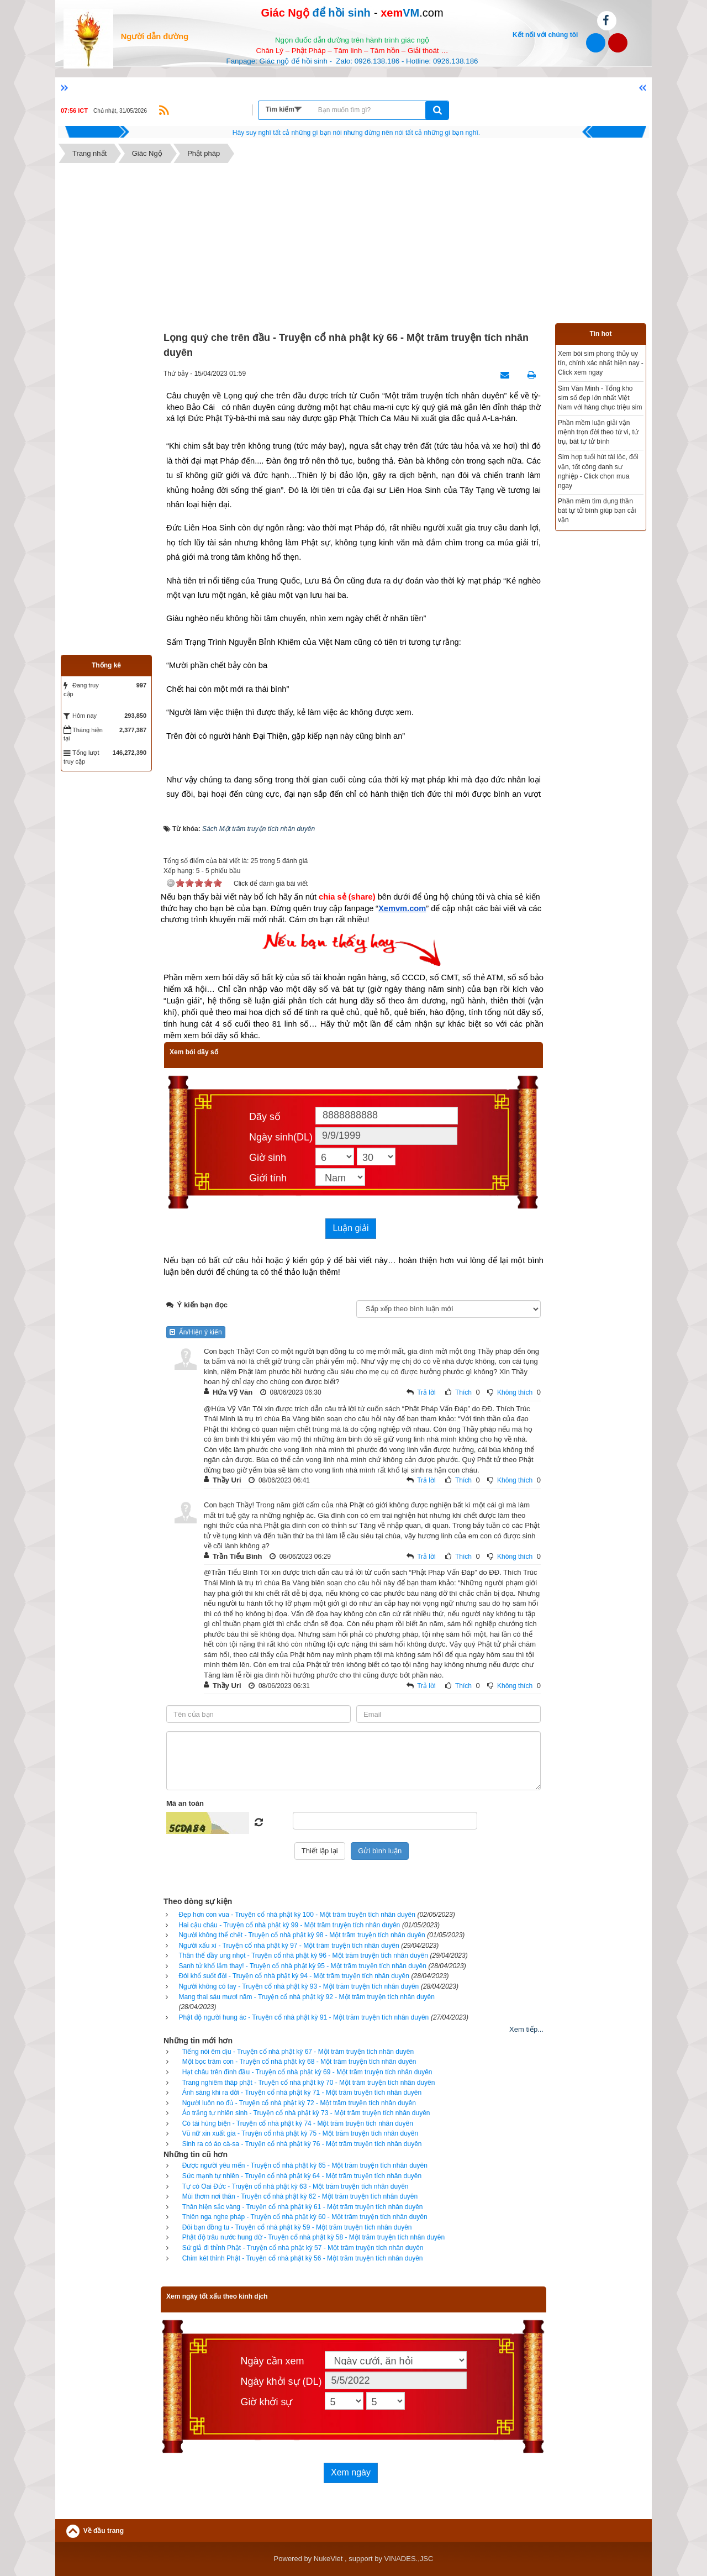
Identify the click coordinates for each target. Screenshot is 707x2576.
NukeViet (328, 2558)
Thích (463, 1392)
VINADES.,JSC (409, 2558)
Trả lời (426, 1392)
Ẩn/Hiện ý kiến (196, 1332)
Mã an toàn (185, 1803)
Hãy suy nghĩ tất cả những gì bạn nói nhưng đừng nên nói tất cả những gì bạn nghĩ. (356, 132)
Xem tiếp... (526, 2029)
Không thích (514, 1392)
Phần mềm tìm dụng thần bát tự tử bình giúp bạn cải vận (597, 510)
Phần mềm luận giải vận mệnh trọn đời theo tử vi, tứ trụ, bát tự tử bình (598, 432)
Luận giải (350, 1228)
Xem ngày (351, 2472)
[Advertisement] (353, 246)
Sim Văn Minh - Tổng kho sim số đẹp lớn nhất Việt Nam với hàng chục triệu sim (600, 398)
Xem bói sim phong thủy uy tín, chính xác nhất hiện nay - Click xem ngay (600, 363)
